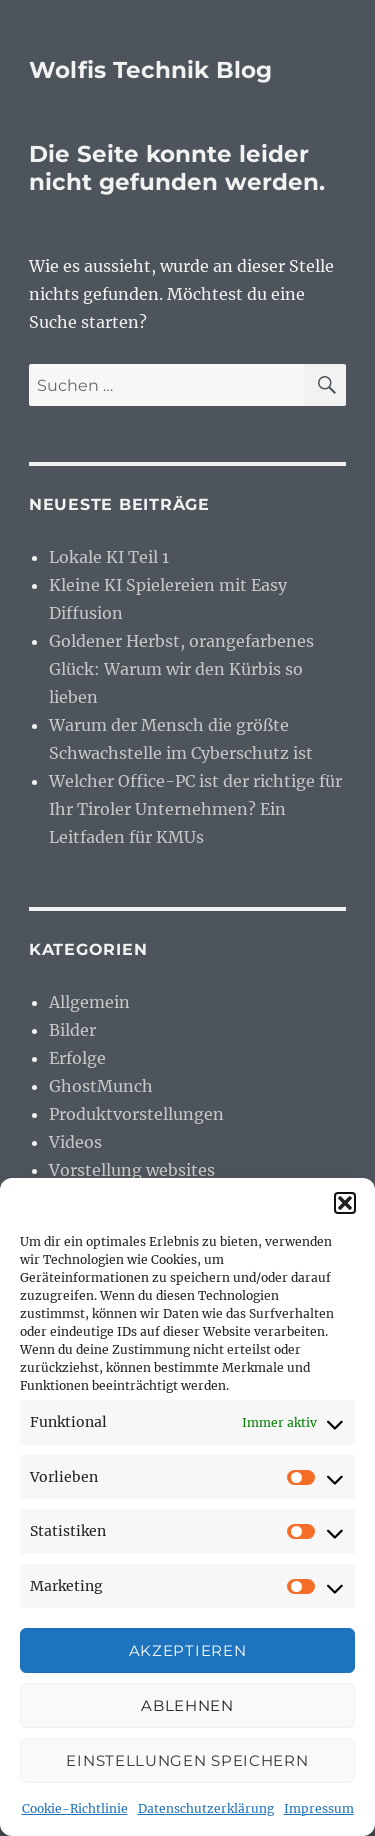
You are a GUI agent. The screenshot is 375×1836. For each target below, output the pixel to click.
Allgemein (89, 1002)
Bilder (72, 1030)
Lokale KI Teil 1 (109, 557)
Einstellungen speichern (187, 1760)
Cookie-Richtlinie (75, 1808)
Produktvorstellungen (136, 1114)
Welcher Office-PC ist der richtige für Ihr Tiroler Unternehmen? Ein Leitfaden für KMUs (195, 809)
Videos (75, 1142)
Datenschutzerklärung (206, 1808)
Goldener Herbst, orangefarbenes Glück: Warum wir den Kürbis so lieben (181, 669)
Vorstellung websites (132, 1170)
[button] (345, 1203)
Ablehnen (187, 1705)
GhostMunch (101, 1086)
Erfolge (77, 1058)
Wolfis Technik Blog (150, 70)
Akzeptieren (188, 1650)
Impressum (319, 1808)
